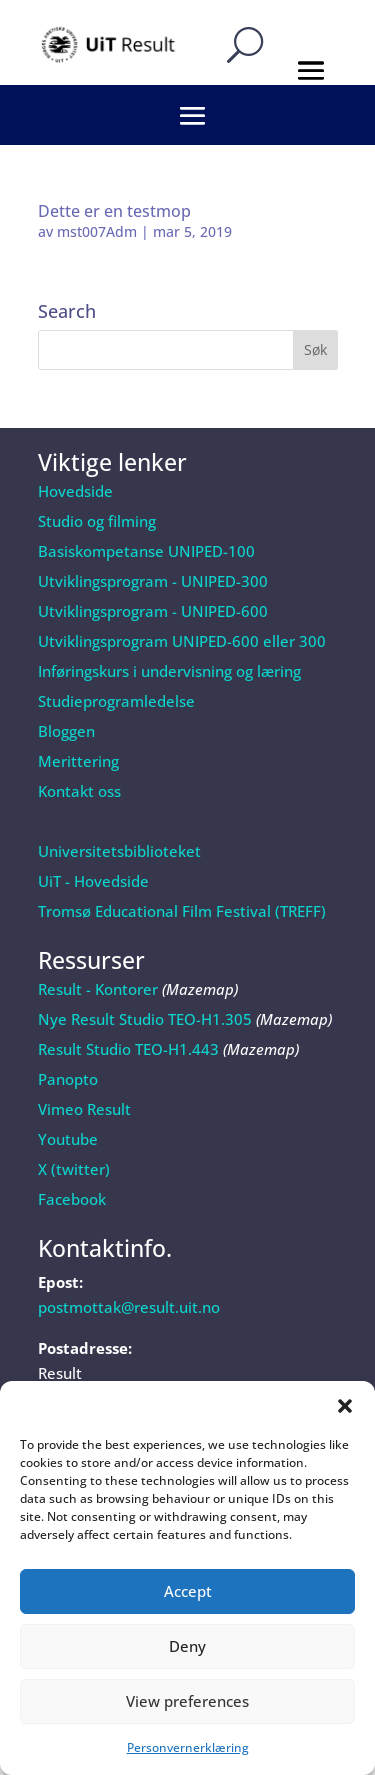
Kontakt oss (79, 791)
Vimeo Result (84, 1109)
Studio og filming (97, 521)
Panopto (68, 1079)
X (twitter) (74, 1169)
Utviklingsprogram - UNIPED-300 (153, 581)
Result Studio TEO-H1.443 (128, 1049)
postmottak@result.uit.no (129, 1307)
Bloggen (66, 731)
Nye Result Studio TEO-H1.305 (145, 1019)
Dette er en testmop (114, 211)
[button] (345, 1406)
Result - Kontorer (98, 989)
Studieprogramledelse (116, 701)
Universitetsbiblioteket (119, 851)
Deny (187, 1646)
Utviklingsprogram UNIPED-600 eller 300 (182, 641)
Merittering (78, 761)
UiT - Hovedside (93, 881)
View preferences (187, 1701)
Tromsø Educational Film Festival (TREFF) (182, 911)
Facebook (72, 1199)
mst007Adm (97, 231)
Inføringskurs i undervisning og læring (169, 671)
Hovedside (75, 491)
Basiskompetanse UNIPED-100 (146, 551)
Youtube (68, 1139)
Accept (188, 1591)
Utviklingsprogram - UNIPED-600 (153, 611)
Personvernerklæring (188, 1747)
